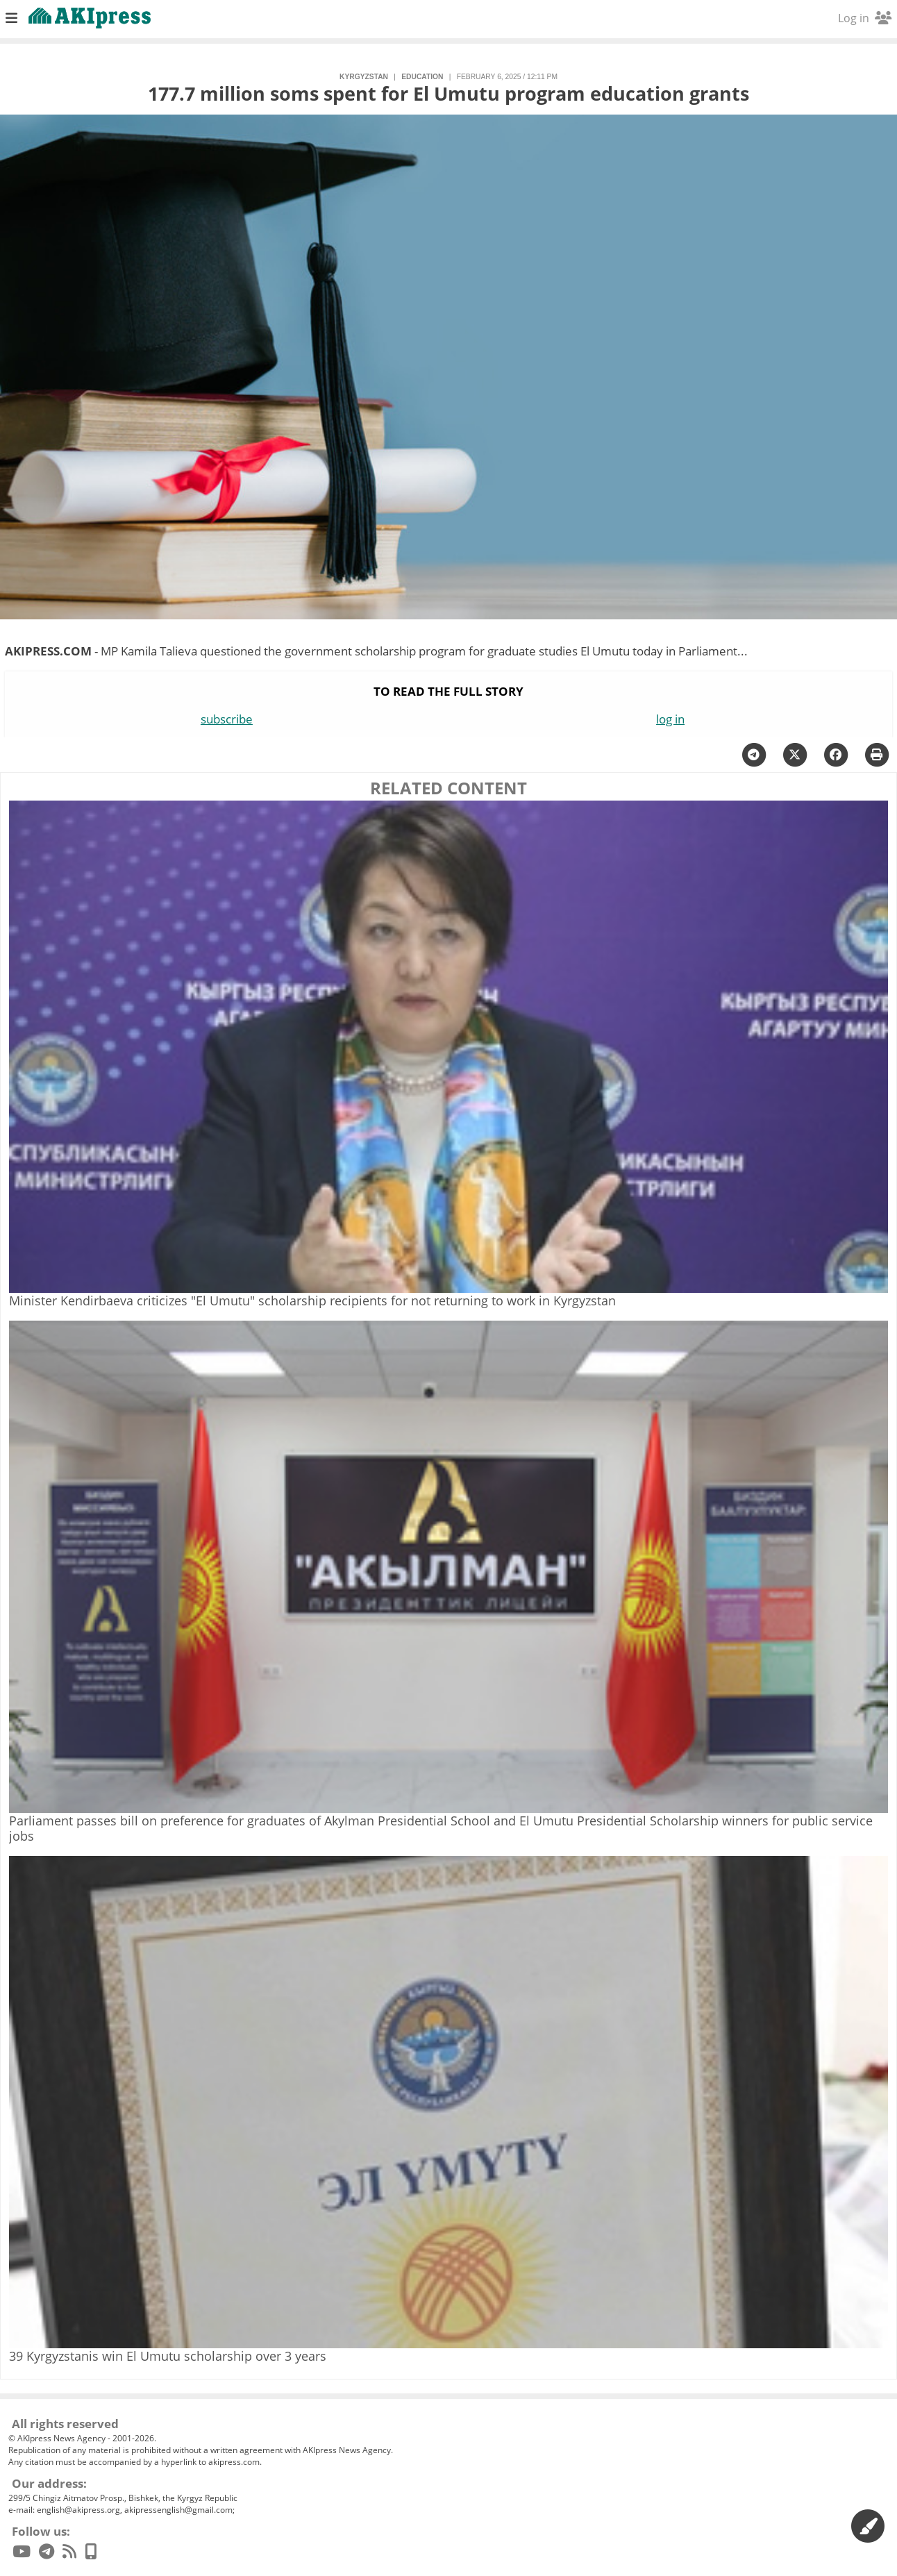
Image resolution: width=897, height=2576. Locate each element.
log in (670, 719)
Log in (864, 18)
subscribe (227, 719)
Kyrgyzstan (363, 77)
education (422, 77)
